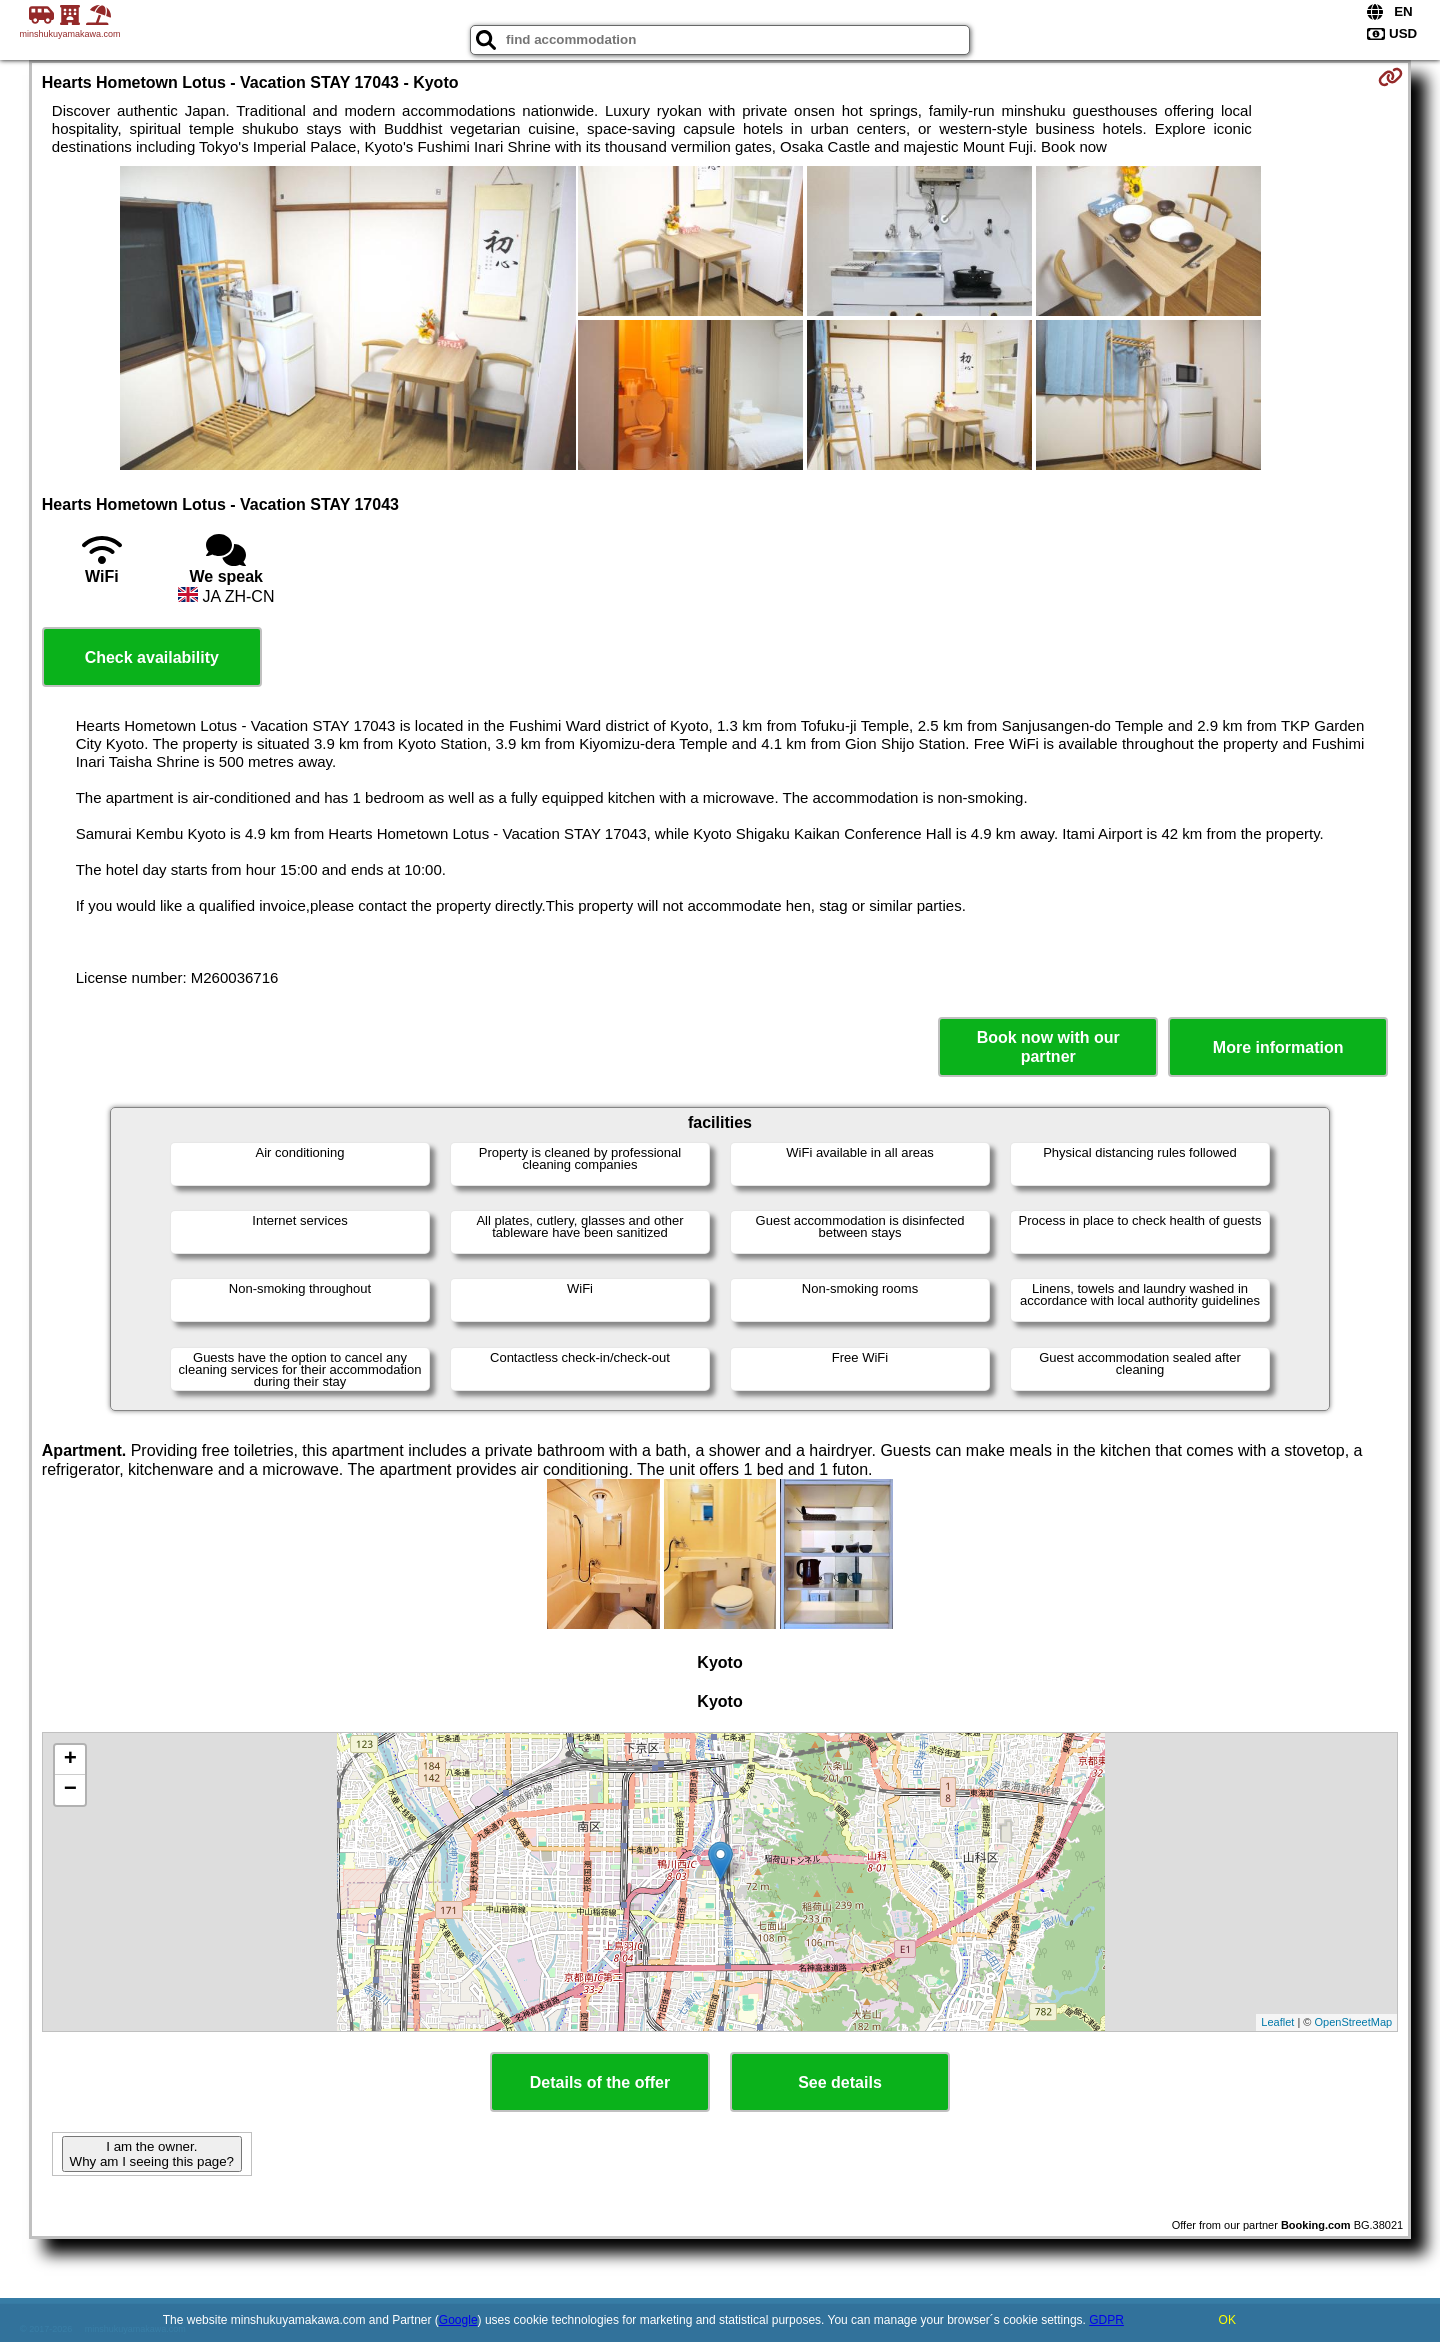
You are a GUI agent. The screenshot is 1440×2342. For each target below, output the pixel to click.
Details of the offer (600, 2082)
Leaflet (1277, 2022)
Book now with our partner (1048, 1047)
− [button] (70, 1790)
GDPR (1106, 2320)
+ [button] (70, 1760)
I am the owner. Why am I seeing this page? (152, 2154)
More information (1278, 1047)
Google (458, 2320)
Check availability (152, 657)
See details (840, 2082)
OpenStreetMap (1354, 2022)
